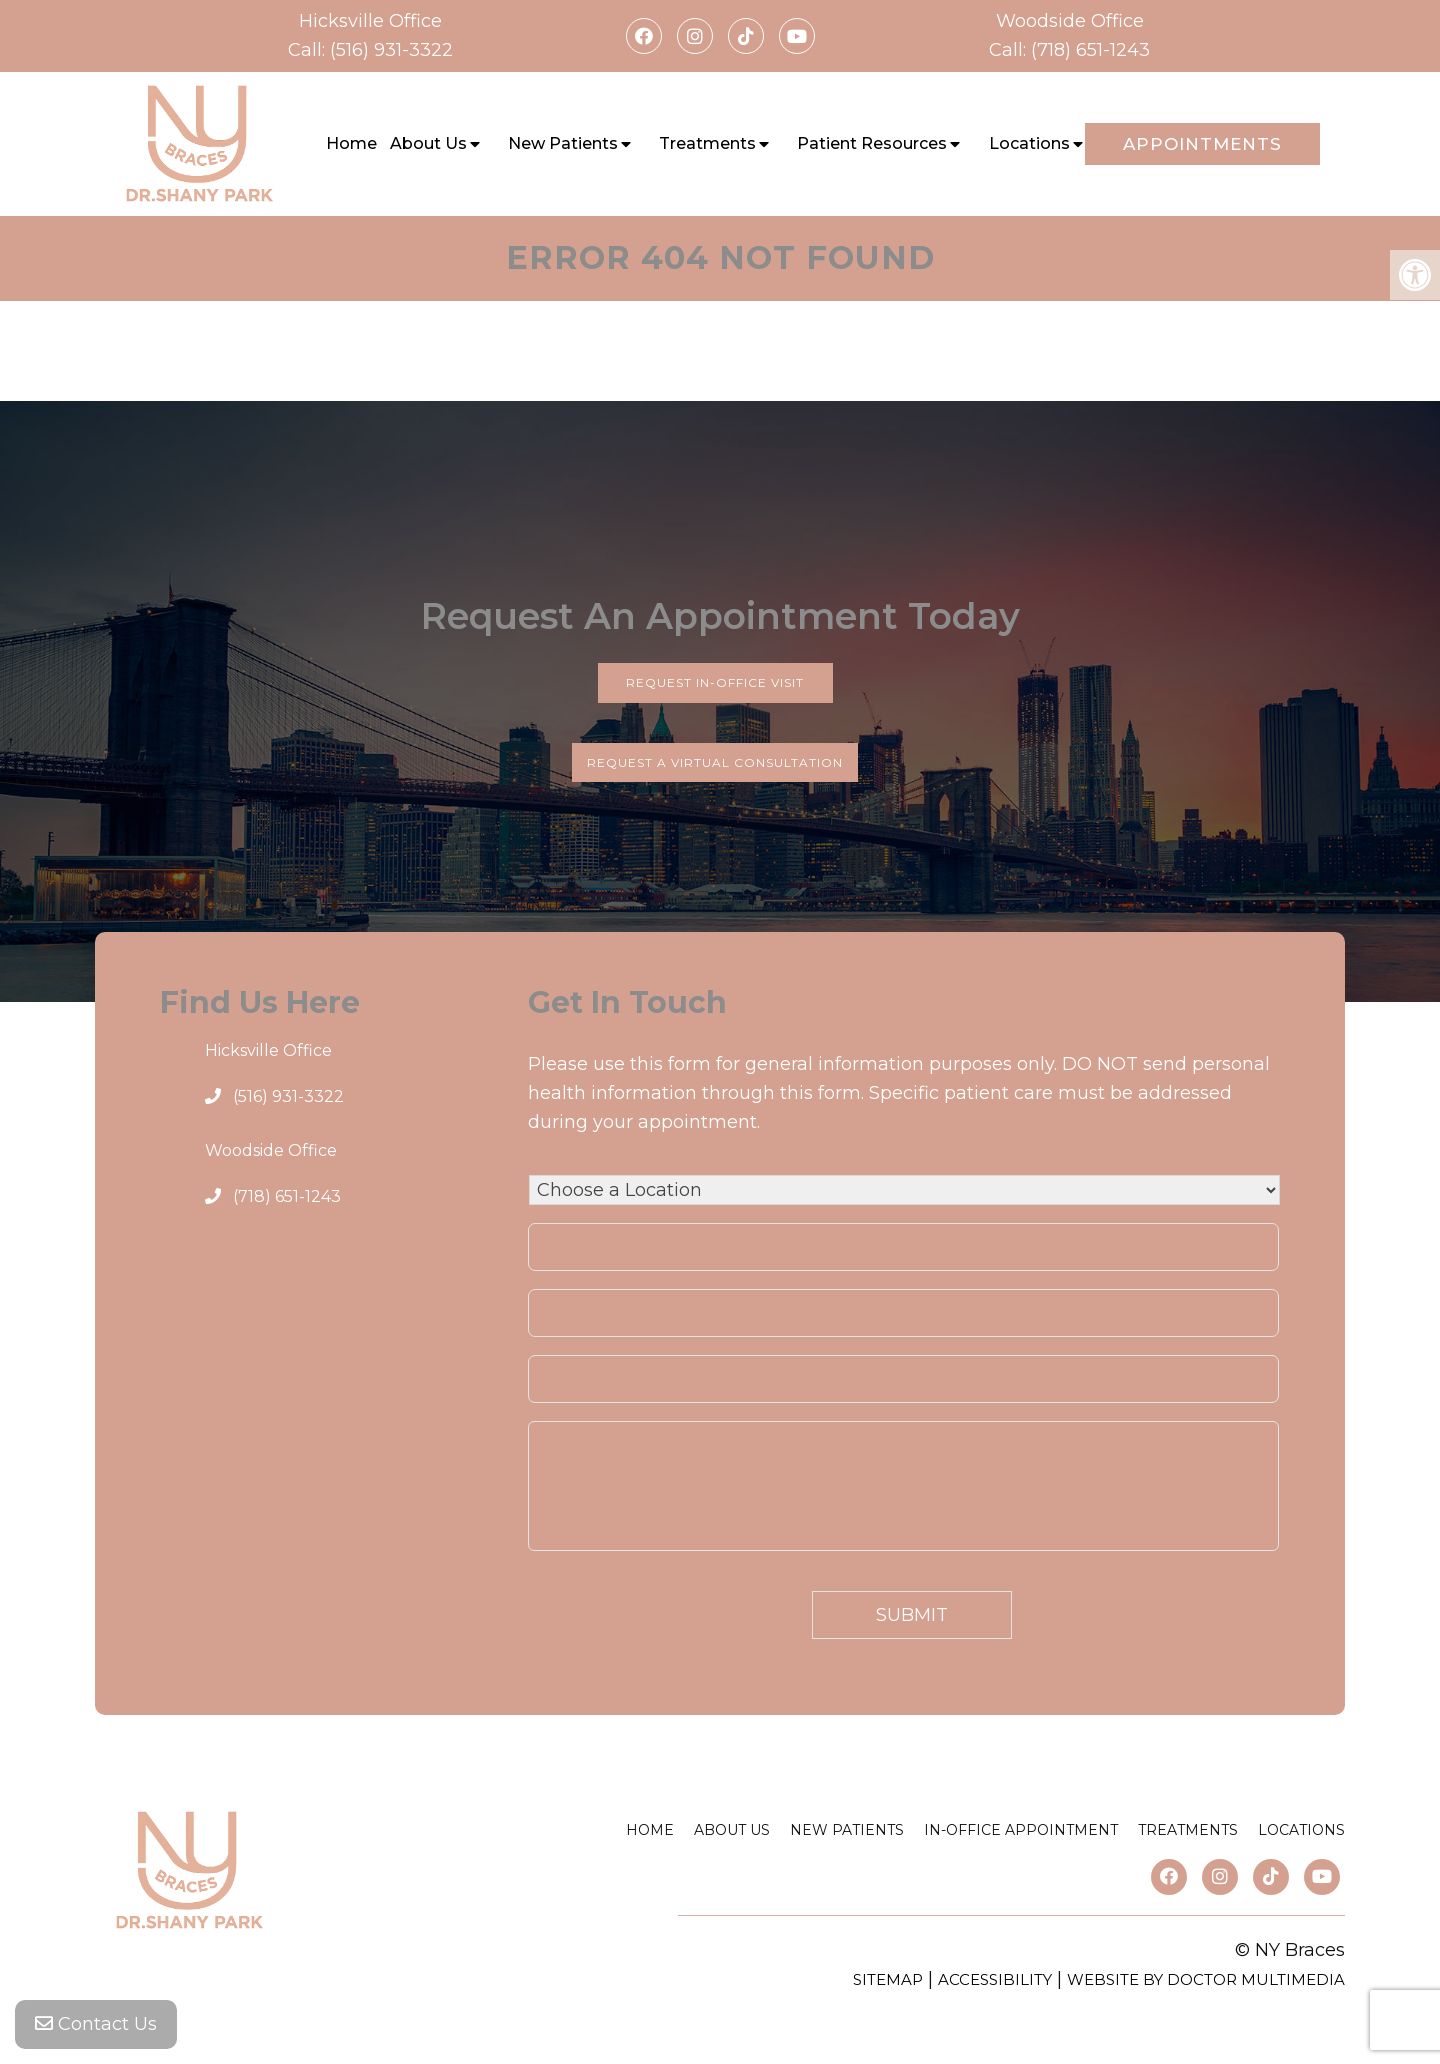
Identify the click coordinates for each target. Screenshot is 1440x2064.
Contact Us (96, 2024)
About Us (428, 143)
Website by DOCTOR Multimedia (1206, 1979)
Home (351, 143)
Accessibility (995, 1979)
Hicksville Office (370, 21)
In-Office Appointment (1021, 1830)
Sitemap (888, 1979)
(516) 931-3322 (391, 50)
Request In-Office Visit (715, 682)
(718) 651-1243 (1090, 50)
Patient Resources (872, 143)
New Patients (563, 143)
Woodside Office (1070, 21)
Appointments (1202, 144)
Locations (1029, 143)
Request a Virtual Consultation (715, 762)
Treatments (707, 143)
